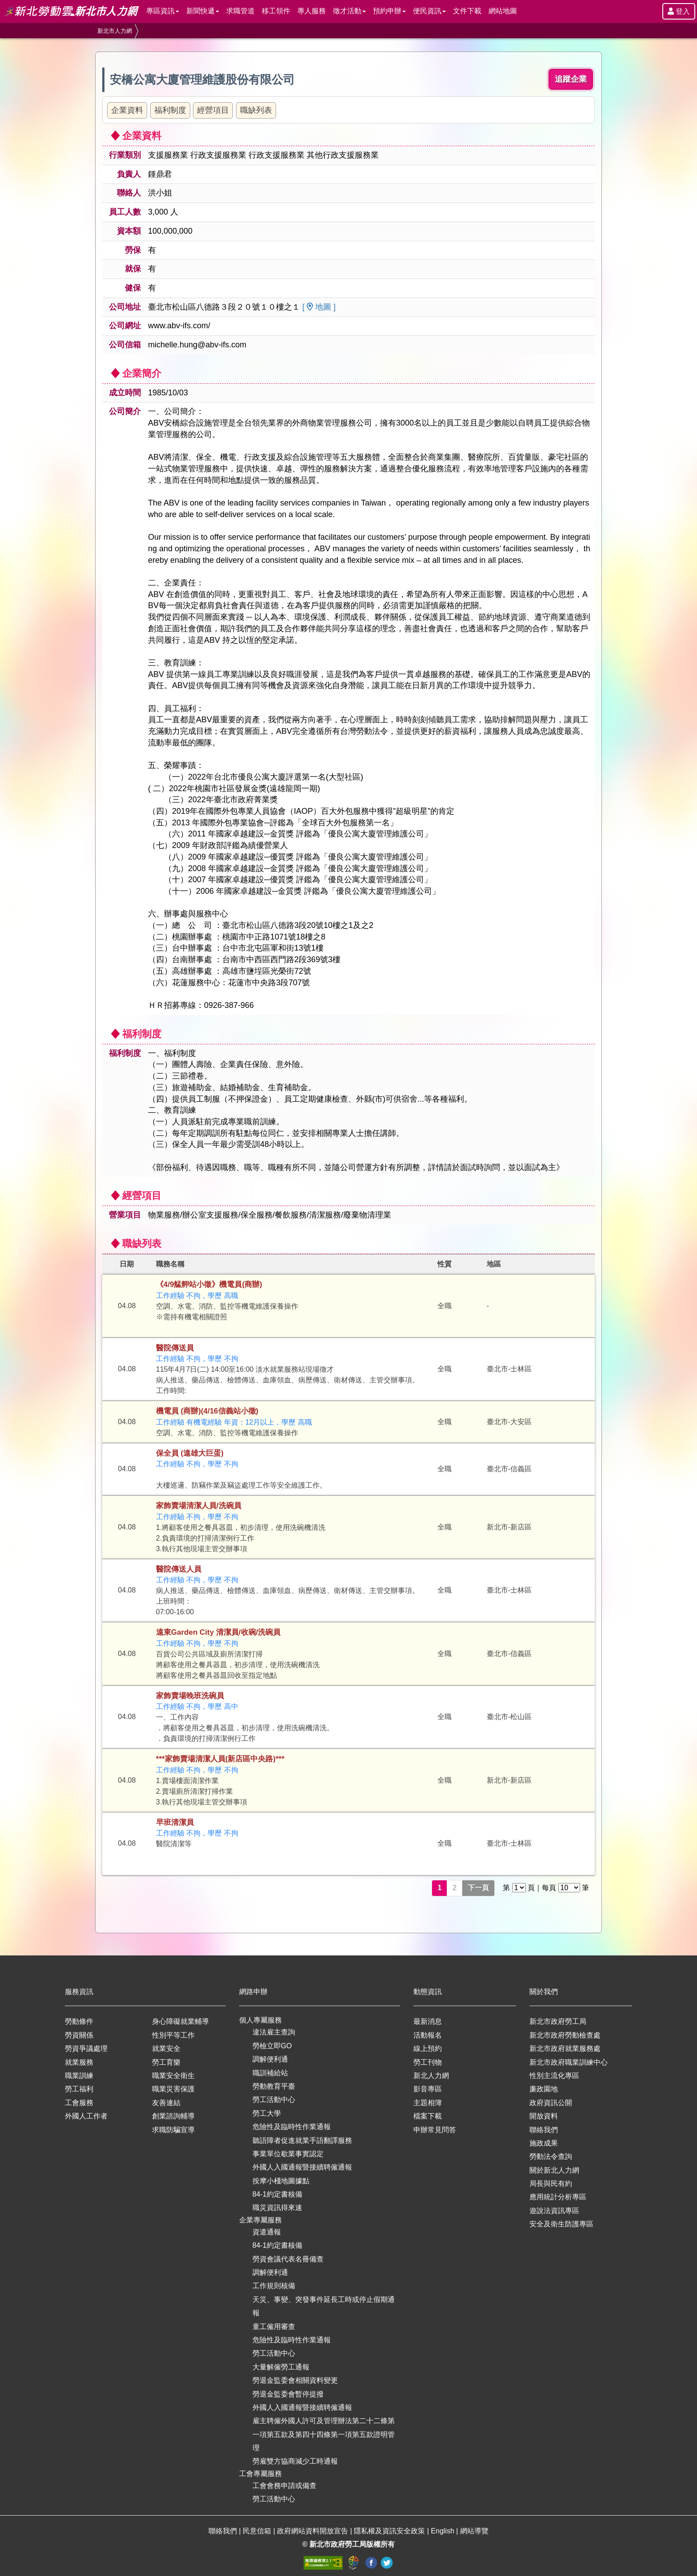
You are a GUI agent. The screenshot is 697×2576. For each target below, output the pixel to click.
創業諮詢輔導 (173, 2116)
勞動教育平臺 (273, 2086)
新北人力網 (431, 2075)
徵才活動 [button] (349, 11)
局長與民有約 (550, 2183)
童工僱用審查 (273, 2326)
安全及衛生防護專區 (561, 2224)
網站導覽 (474, 2531)
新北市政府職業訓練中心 (568, 2062)
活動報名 (427, 2035)
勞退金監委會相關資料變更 (295, 2380)
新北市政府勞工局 (557, 2021)
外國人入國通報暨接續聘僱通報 (302, 2167)
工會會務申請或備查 (284, 2485)
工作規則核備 (273, 2285)
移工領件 (276, 11)
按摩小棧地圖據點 (280, 2181)
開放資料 (543, 2116)
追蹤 (571, 79)
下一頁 (478, 1887)
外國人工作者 (86, 2116)
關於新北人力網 (554, 2170)
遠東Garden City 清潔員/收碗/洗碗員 (218, 1632)
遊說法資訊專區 (554, 2210)
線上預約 (427, 2048)
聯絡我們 (543, 2130)
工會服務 (79, 2102)
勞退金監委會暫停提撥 (288, 2394)
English (443, 2531)
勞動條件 (79, 2021)
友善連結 (166, 2102)
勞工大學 (266, 2113)
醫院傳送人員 (178, 1569)
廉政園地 (543, 2089)
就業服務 (79, 2062)
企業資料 (127, 110)
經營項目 (213, 110)
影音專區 (427, 2089)
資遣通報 (266, 2232)
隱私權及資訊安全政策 (390, 2531)
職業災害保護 (173, 2089)
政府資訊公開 (550, 2102)
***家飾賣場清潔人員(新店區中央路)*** (220, 1759)
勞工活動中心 (273, 2099)
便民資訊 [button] (429, 11)
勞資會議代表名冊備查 (288, 2259)
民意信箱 (258, 2531)
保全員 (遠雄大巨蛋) (190, 1453)
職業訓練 (79, 2075)
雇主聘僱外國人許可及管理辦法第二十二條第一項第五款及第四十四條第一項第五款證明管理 (323, 2434)
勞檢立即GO (272, 2046)
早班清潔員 (175, 1822)
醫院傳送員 (175, 1348)
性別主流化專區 (554, 2075)
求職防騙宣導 (173, 2130)
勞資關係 (79, 2035)
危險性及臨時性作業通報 (291, 2126)
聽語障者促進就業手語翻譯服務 (302, 2140)
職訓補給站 (270, 2073)
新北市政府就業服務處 (565, 2048)
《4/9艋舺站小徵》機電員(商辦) (209, 1284)
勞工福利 (79, 2089)
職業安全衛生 (173, 2075)
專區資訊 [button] (162, 11)
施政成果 (543, 2143)
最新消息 (427, 2021)
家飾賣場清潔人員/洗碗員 (198, 1505)
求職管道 (240, 11)
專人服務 (311, 11)
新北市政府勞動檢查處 (565, 2035)
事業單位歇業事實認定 (288, 2154)
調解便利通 (270, 2059)
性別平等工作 (173, 2035)
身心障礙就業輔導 (180, 2021)
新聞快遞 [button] (202, 11)
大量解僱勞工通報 (280, 2367)
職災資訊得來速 (277, 2207)
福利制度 (170, 110)
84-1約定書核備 (277, 2194)
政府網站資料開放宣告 (313, 2531)
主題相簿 (427, 2102)
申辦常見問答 (434, 2130)
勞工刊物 (427, 2062)
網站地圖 (503, 11)
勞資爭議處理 (86, 2048)
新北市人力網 (114, 31)
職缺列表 (256, 110)
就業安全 (166, 2048)
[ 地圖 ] (319, 307)
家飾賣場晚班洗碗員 (190, 1696)
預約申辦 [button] (389, 11)
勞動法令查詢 (550, 2156)
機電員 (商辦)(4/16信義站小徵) (207, 1411)
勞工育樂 (166, 2062)
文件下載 (467, 11)
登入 (679, 11)
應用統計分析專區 (557, 2197)
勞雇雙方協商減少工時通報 (295, 2461)
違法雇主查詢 (273, 2032)
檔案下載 (427, 2116)
